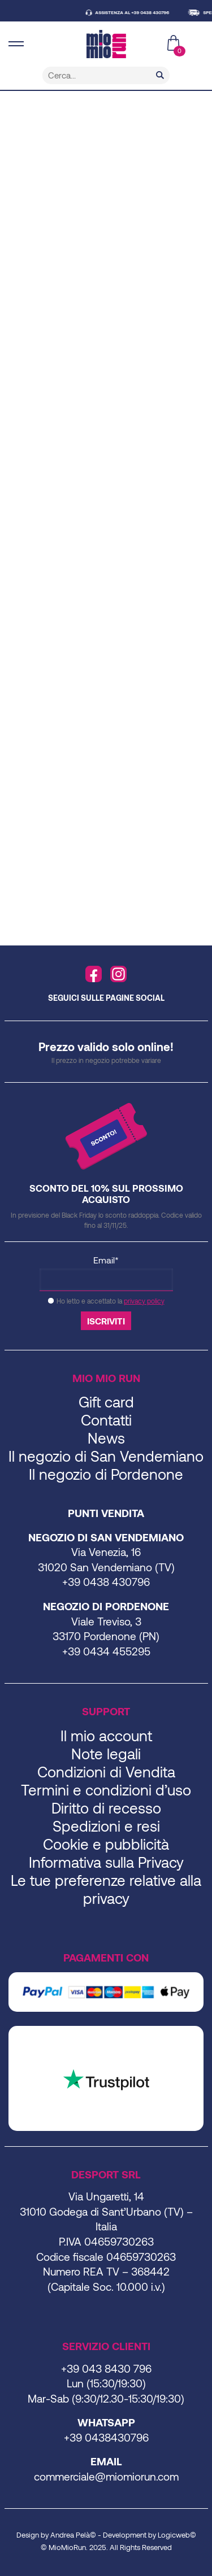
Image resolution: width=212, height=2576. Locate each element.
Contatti (106, 1419)
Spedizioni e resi (106, 1825)
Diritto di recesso (106, 1807)
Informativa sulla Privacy (106, 1862)
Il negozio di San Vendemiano (106, 1455)
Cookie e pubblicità (106, 1844)
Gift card (106, 1401)
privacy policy (144, 1301)
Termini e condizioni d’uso (106, 1789)
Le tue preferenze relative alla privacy (106, 1889)
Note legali (106, 1753)
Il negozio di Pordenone (106, 1474)
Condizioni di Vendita (106, 1771)
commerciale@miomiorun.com (106, 2476)
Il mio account (106, 1735)
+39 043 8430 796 (106, 2368)
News (106, 1437)
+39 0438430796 (106, 2437)
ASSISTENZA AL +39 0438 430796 (136, 12)
